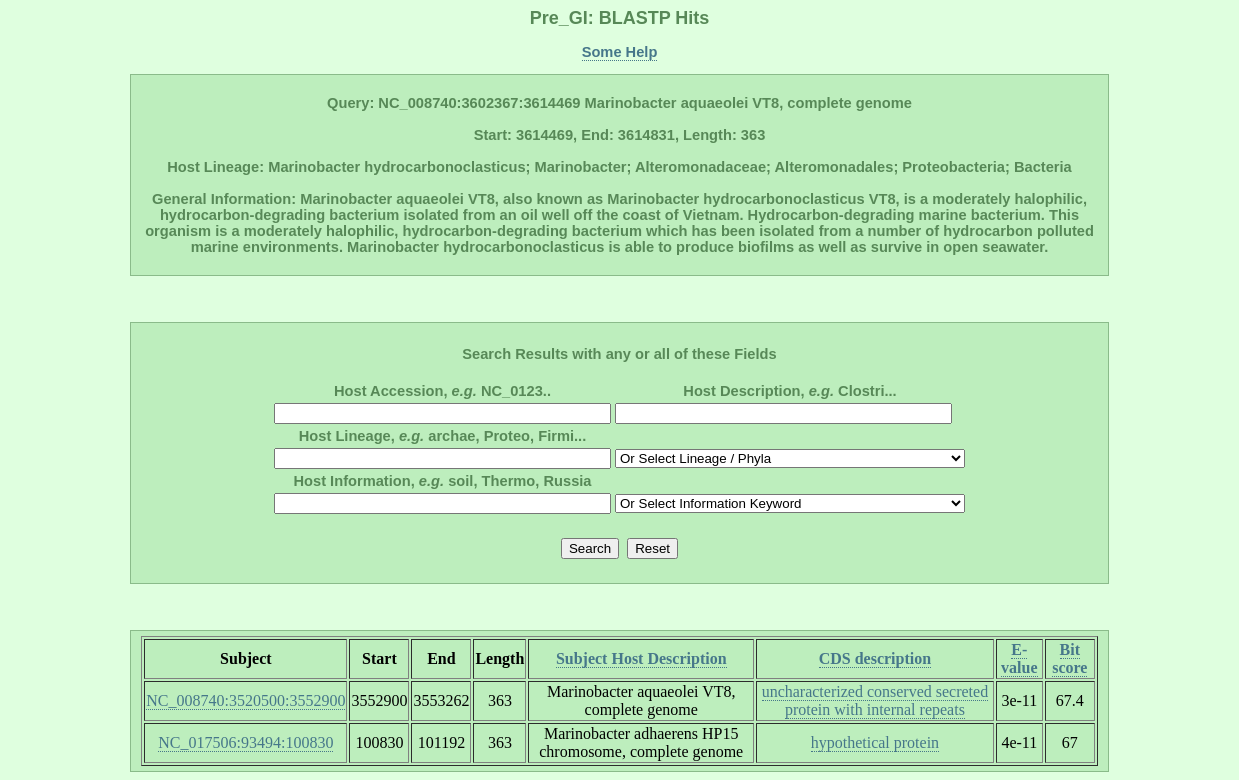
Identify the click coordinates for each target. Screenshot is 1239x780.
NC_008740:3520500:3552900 (245, 700)
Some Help (620, 52)
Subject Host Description (641, 658)
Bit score (1069, 658)
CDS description (875, 658)
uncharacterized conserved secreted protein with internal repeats (875, 700)
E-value (1019, 658)
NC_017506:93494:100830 (245, 742)
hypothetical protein (875, 742)
